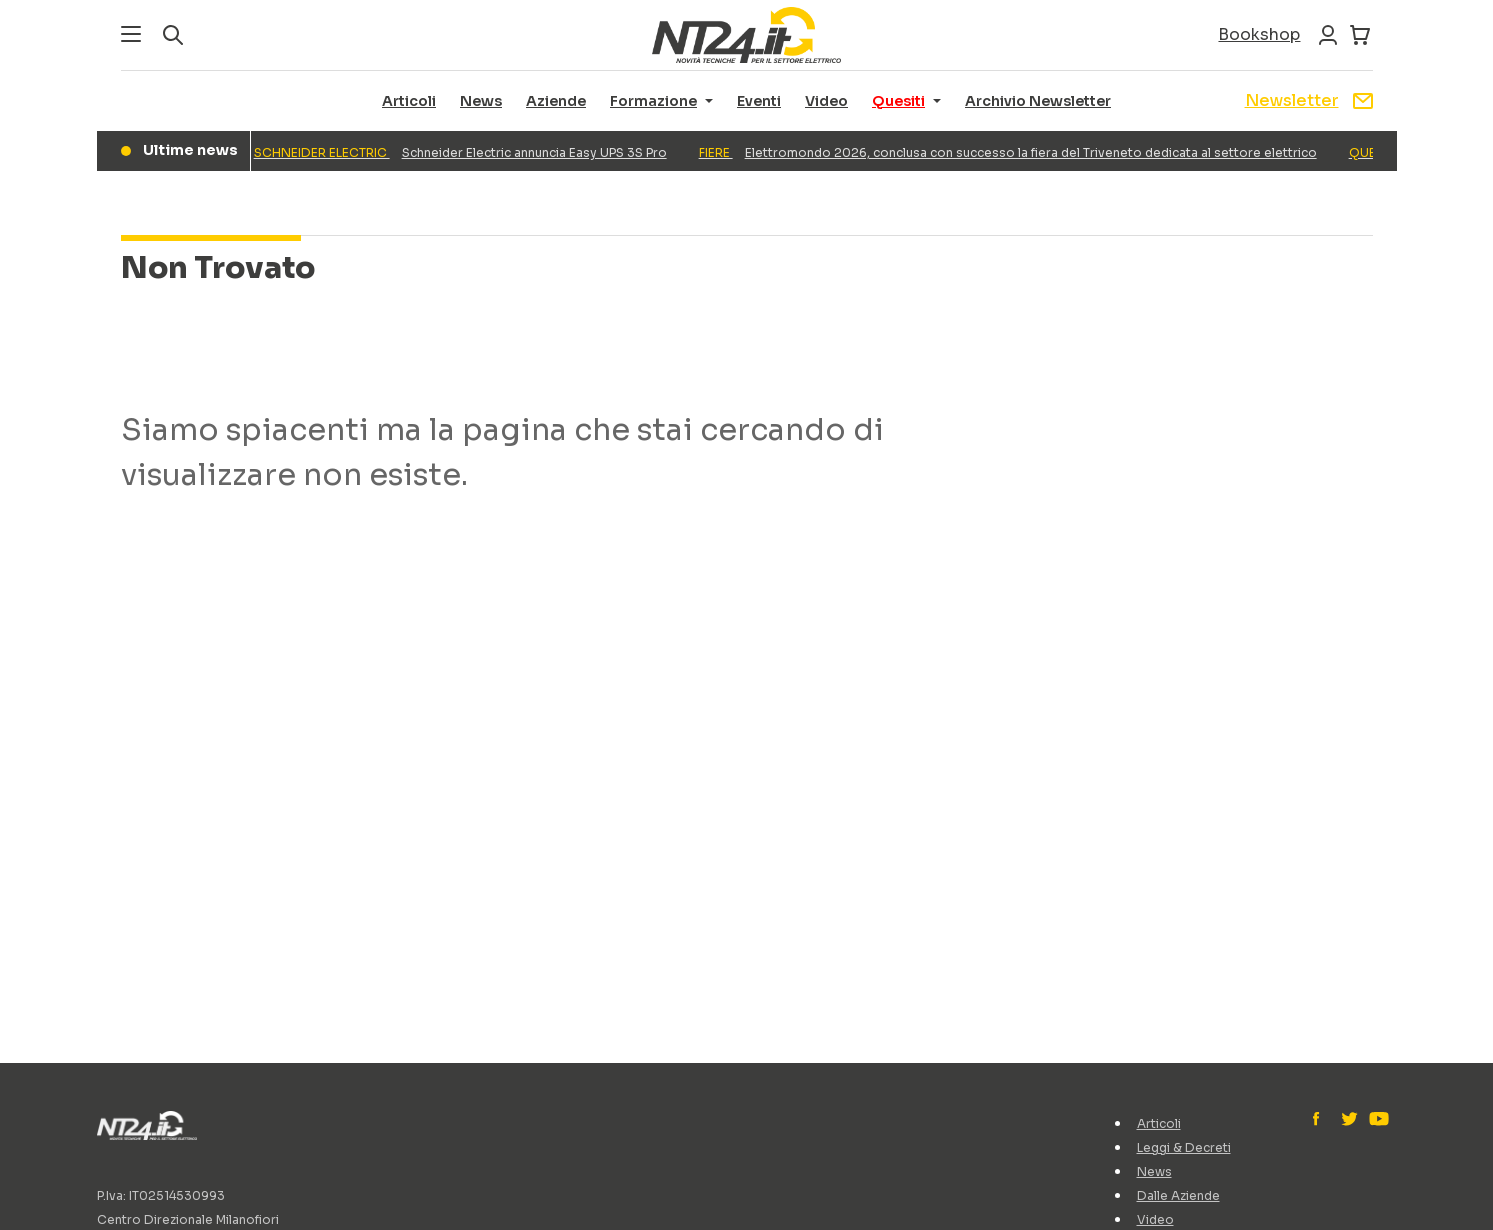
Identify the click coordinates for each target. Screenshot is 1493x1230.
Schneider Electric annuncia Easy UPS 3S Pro (463, 152)
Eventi (759, 101)
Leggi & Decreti (1184, 1147)
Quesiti (898, 101)
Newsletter (1309, 100)
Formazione (653, 101)
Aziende (556, 101)
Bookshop (1259, 34)
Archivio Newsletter (1038, 101)
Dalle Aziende (1178, 1195)
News (481, 101)
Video (826, 101)
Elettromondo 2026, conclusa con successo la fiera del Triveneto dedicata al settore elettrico (1011, 152)
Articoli (409, 101)
